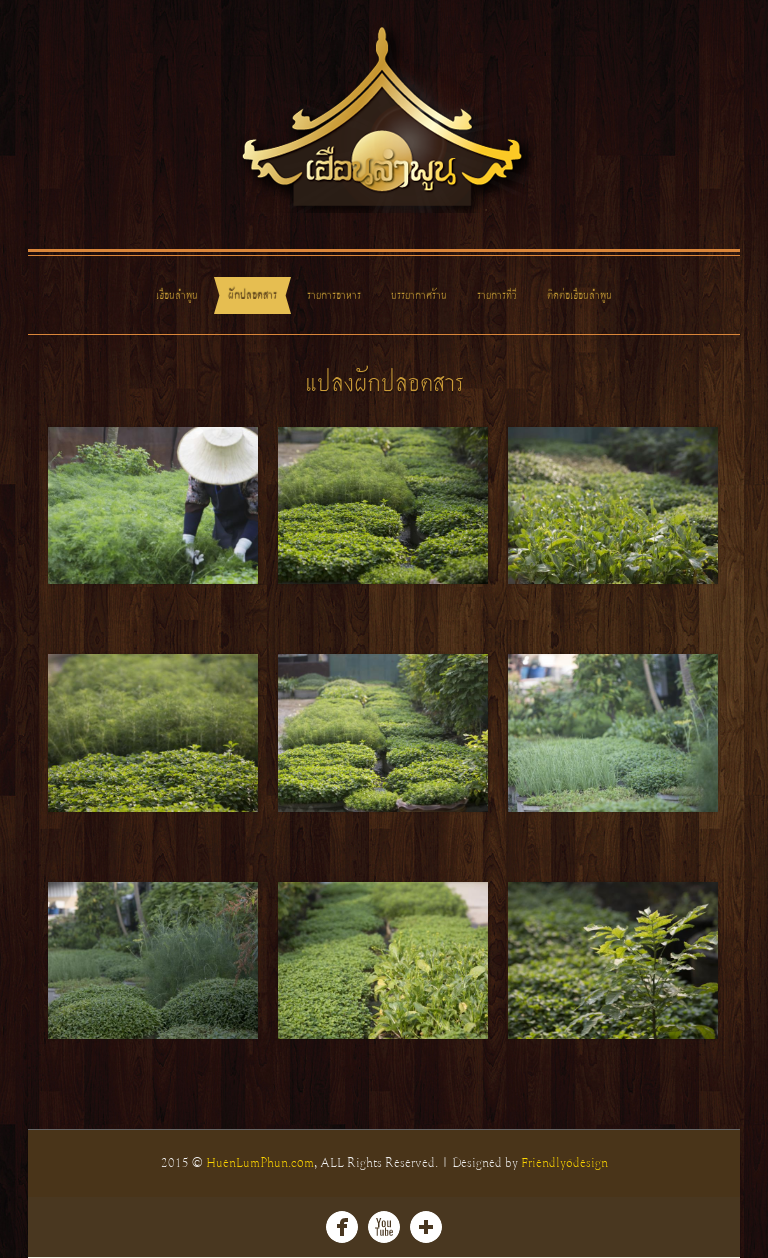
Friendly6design (564, 1163)
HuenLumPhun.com (260, 1163)
